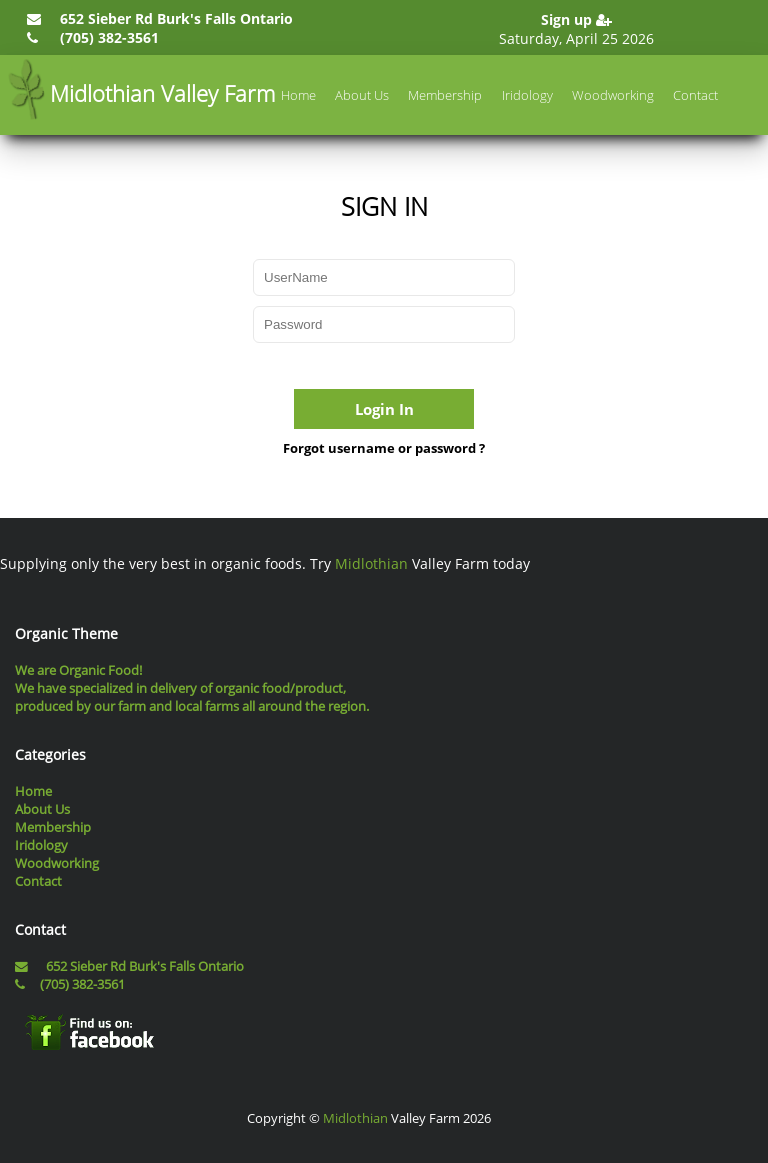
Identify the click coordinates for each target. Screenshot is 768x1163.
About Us (362, 95)
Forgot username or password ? (384, 448)
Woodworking (613, 95)
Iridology (527, 95)
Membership (445, 95)
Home (298, 95)
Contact (695, 95)
